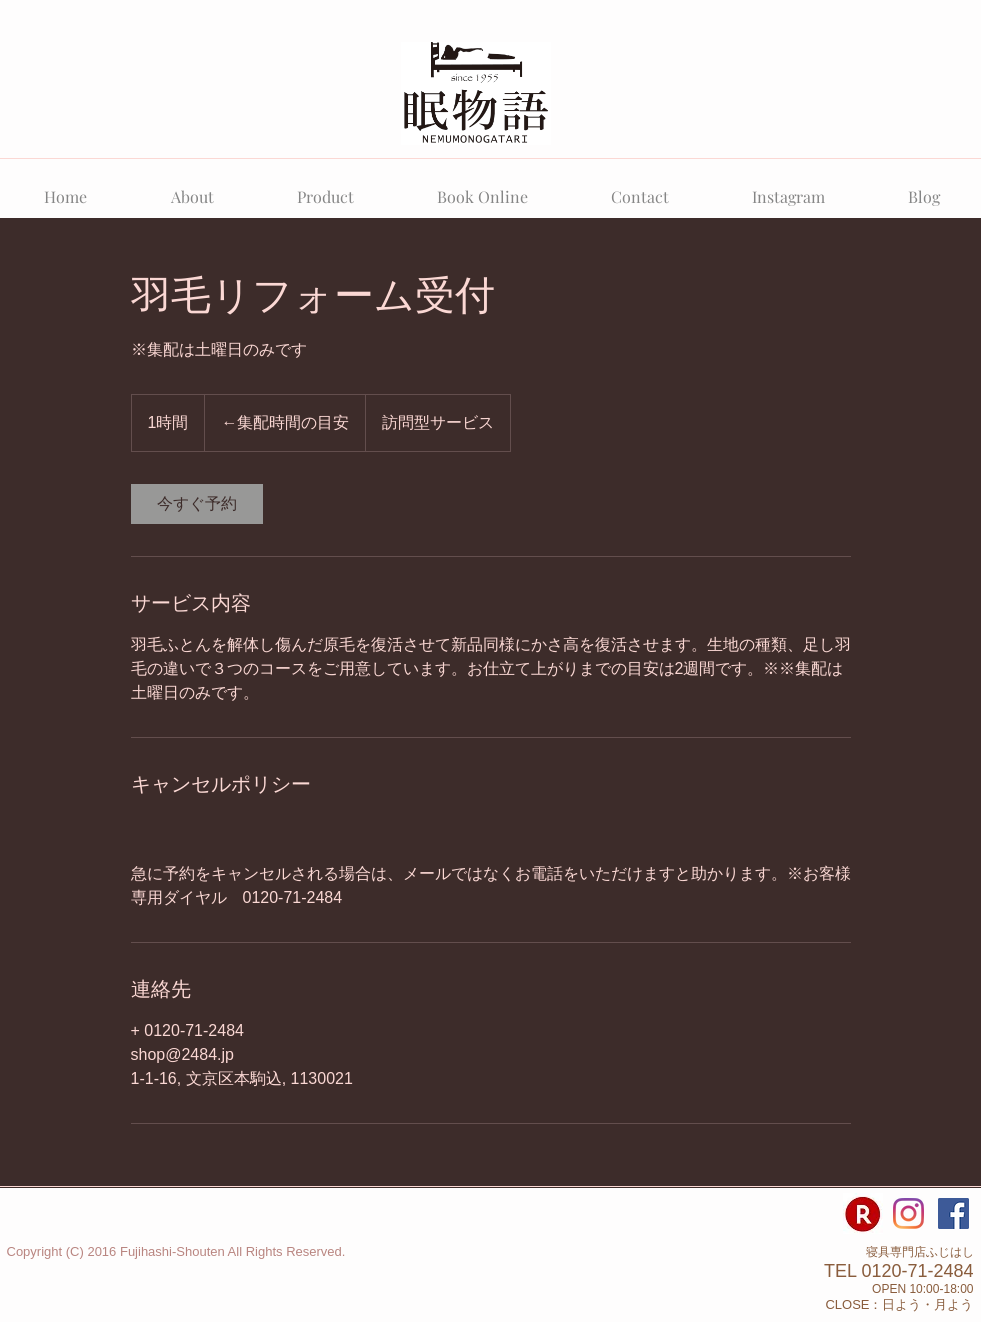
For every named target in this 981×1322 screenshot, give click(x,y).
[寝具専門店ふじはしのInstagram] (908, 1213)
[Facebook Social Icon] (953, 1213)
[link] (197, 504)
